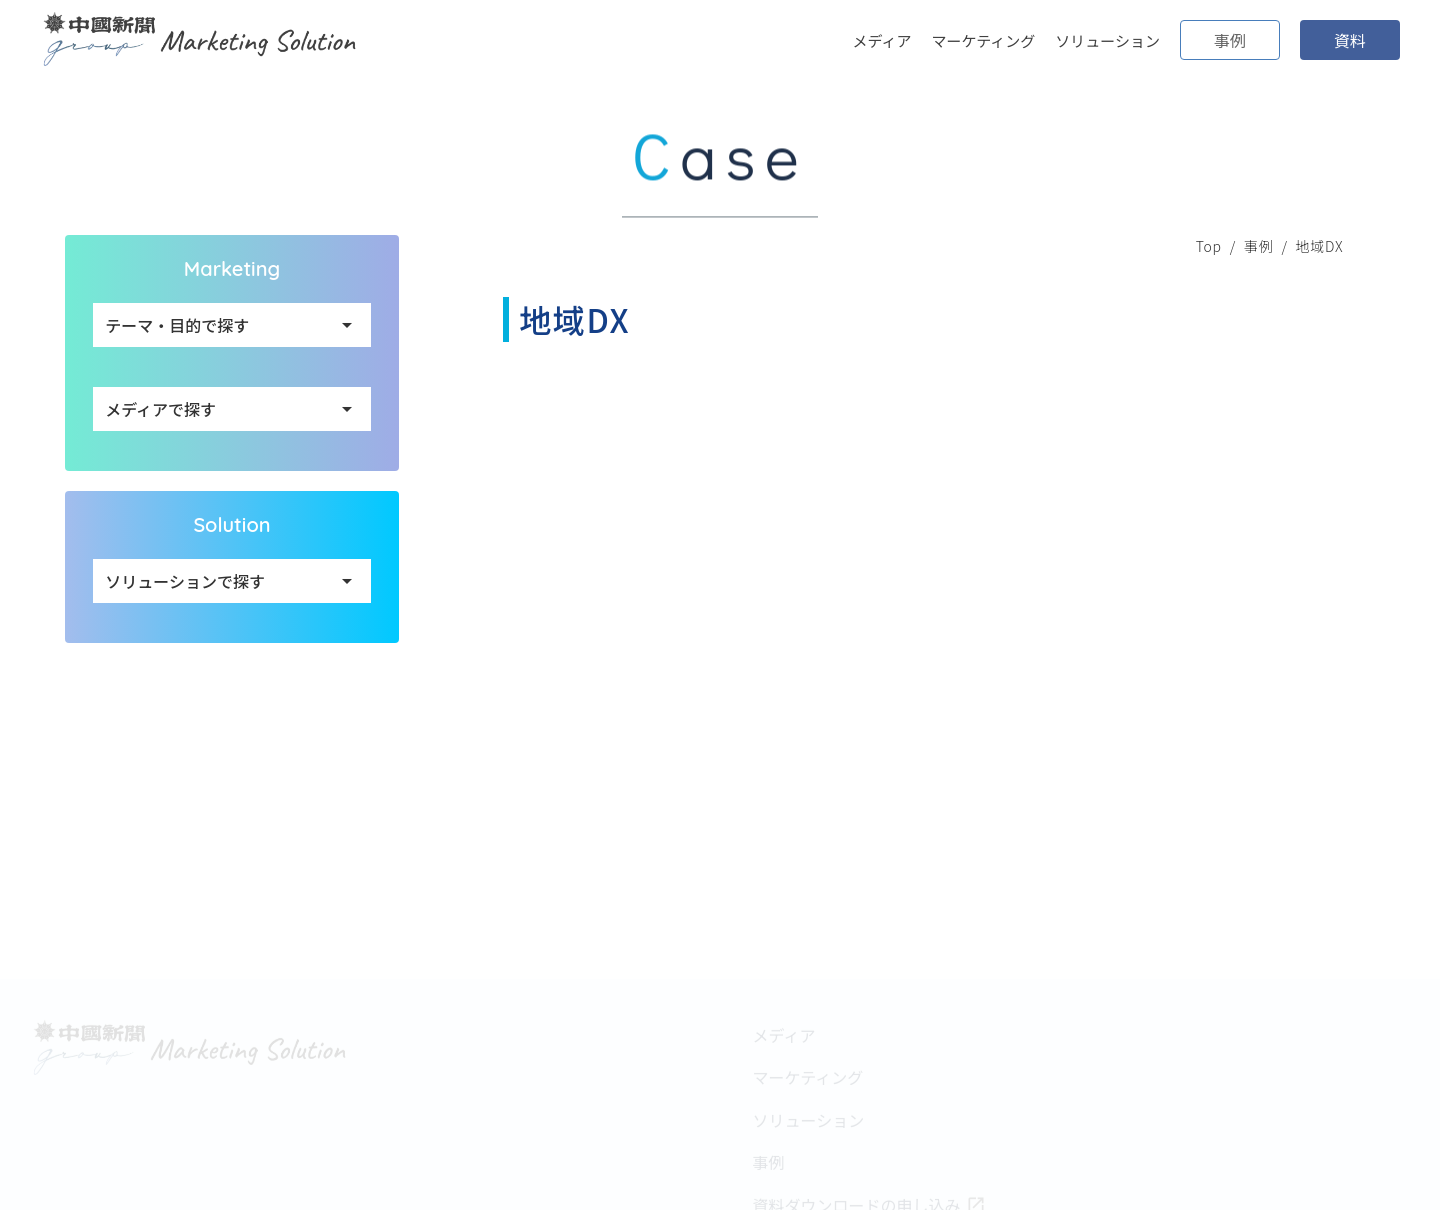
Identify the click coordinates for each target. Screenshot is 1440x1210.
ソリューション (1107, 40)
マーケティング (983, 40)
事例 (1258, 246)
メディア (882, 40)
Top (1209, 246)
